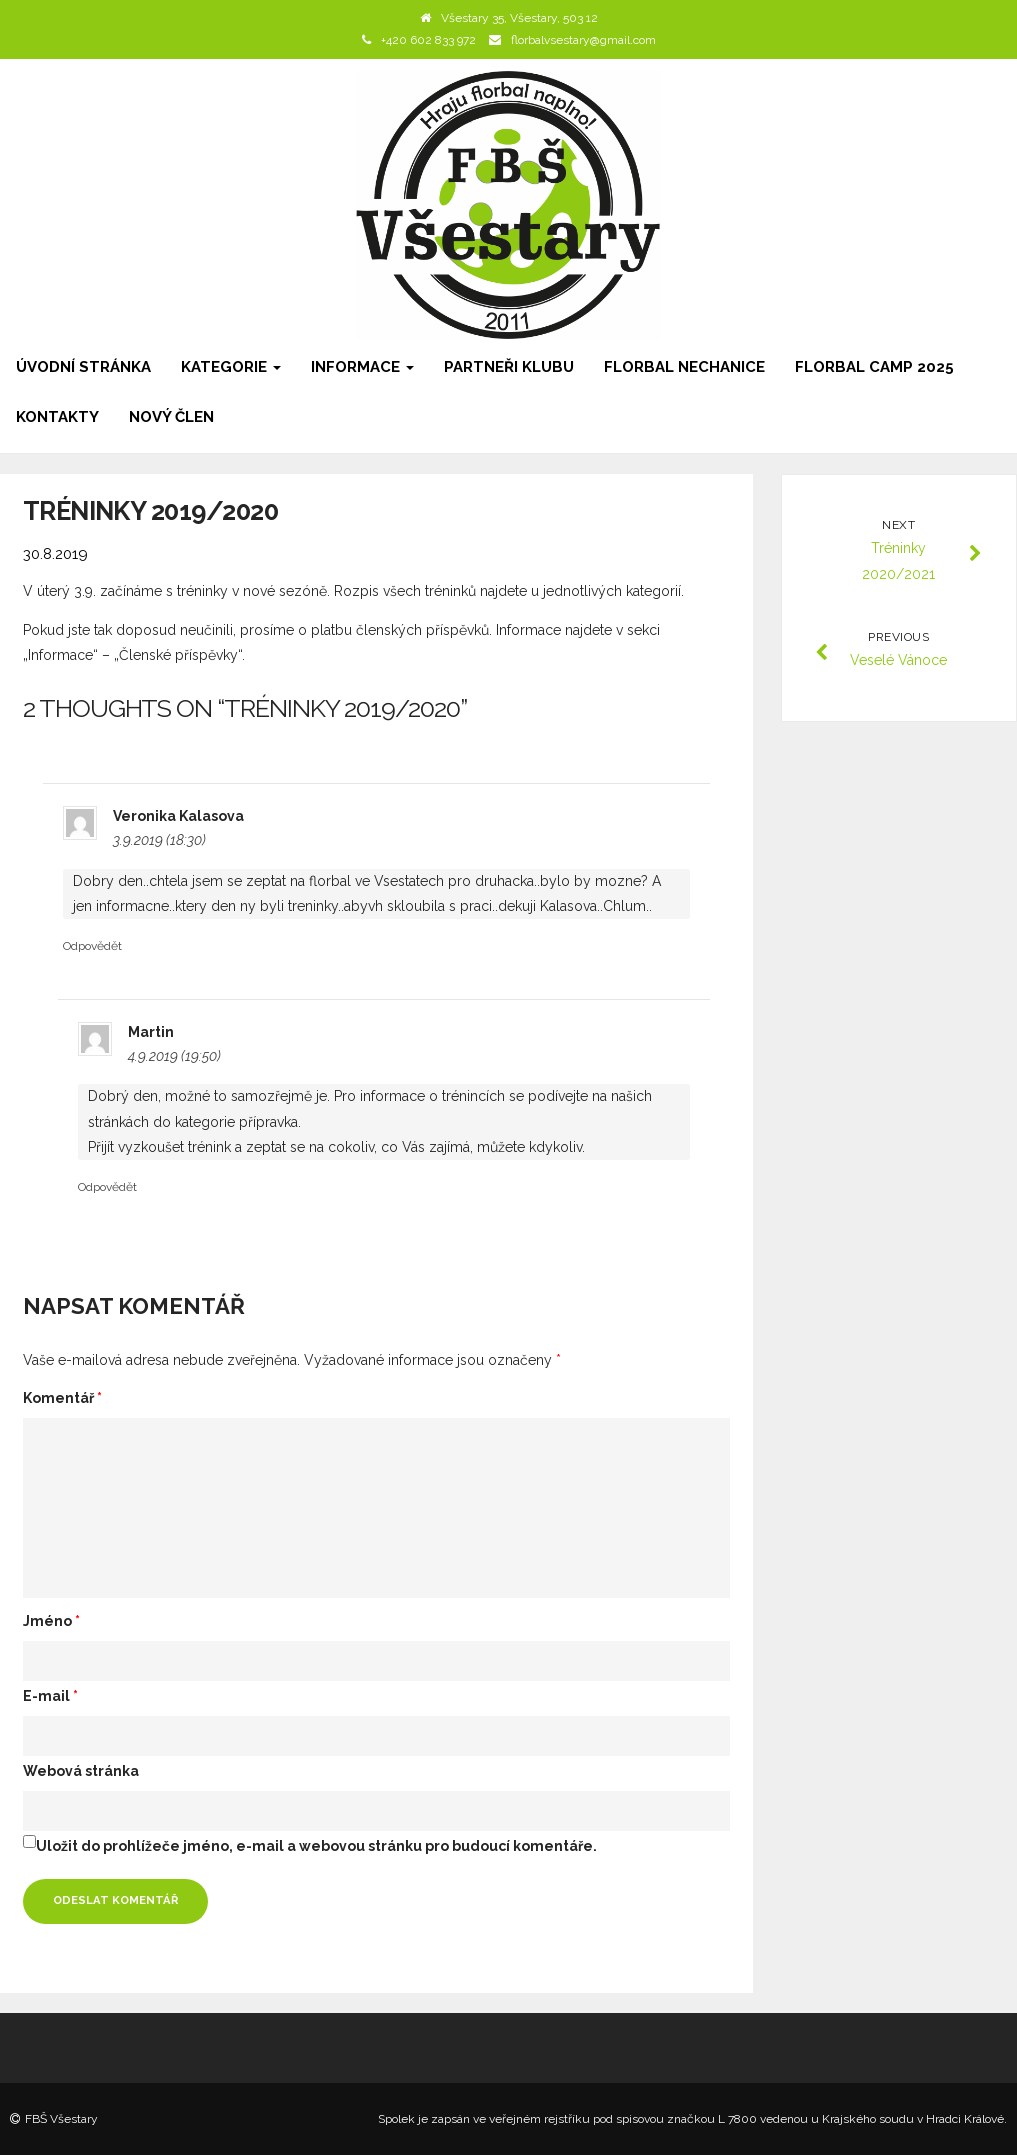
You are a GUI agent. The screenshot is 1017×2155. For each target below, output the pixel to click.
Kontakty (57, 417)
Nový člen (171, 417)
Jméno (51, 1621)
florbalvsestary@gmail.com (583, 40)
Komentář (62, 1398)
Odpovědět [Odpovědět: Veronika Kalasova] (92, 946)
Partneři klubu (509, 367)
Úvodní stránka (83, 367)
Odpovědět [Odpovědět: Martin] (107, 1187)
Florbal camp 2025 (874, 367)
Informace (362, 367)
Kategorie (231, 367)
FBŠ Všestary (61, 2119)
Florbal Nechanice (684, 367)
